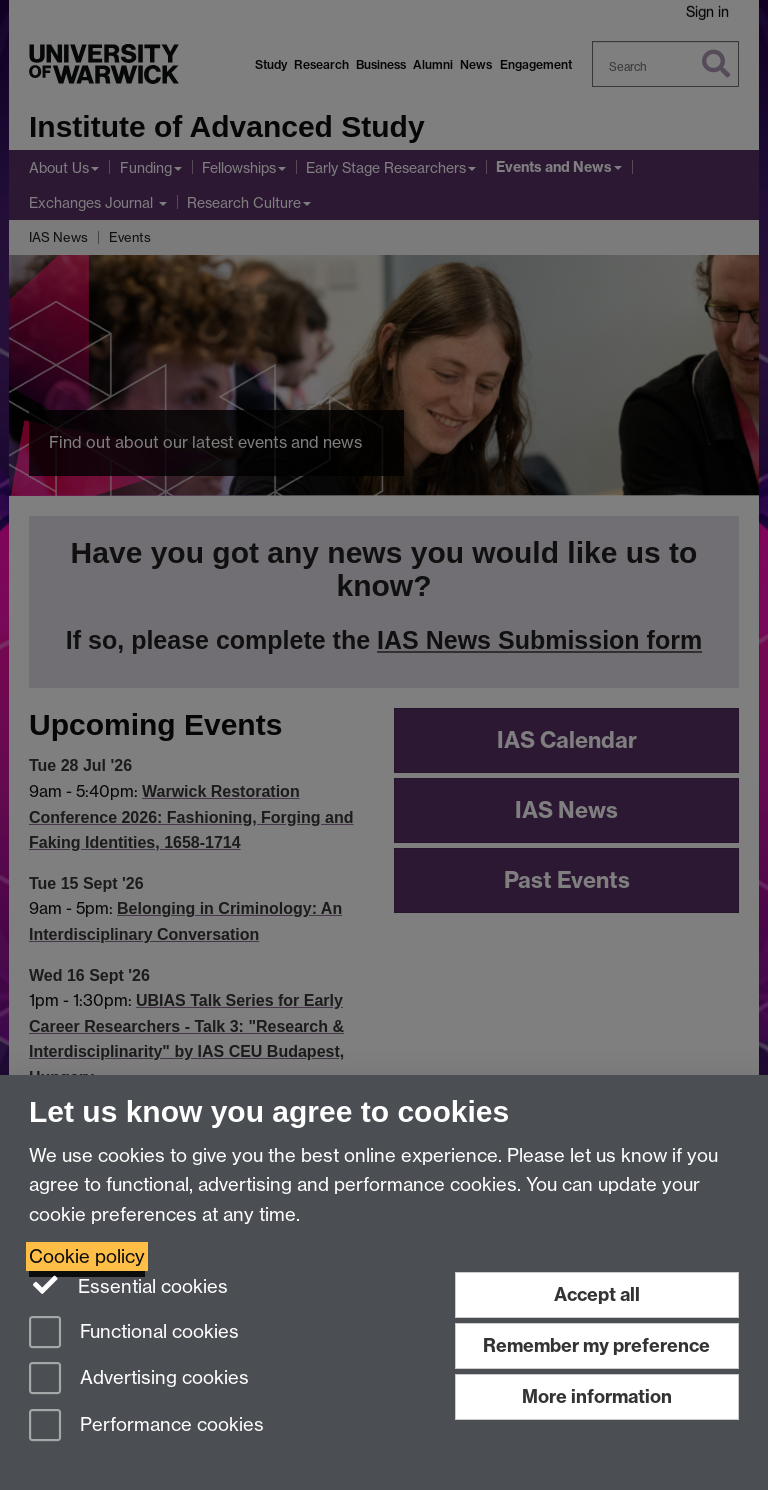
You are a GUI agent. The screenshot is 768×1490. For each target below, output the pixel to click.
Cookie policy (87, 1256)
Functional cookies (134, 1333)
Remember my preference (596, 1345)
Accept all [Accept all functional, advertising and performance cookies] (597, 1294)
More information (597, 1396)
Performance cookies (146, 1426)
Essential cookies (128, 1285)
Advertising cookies (139, 1379)
